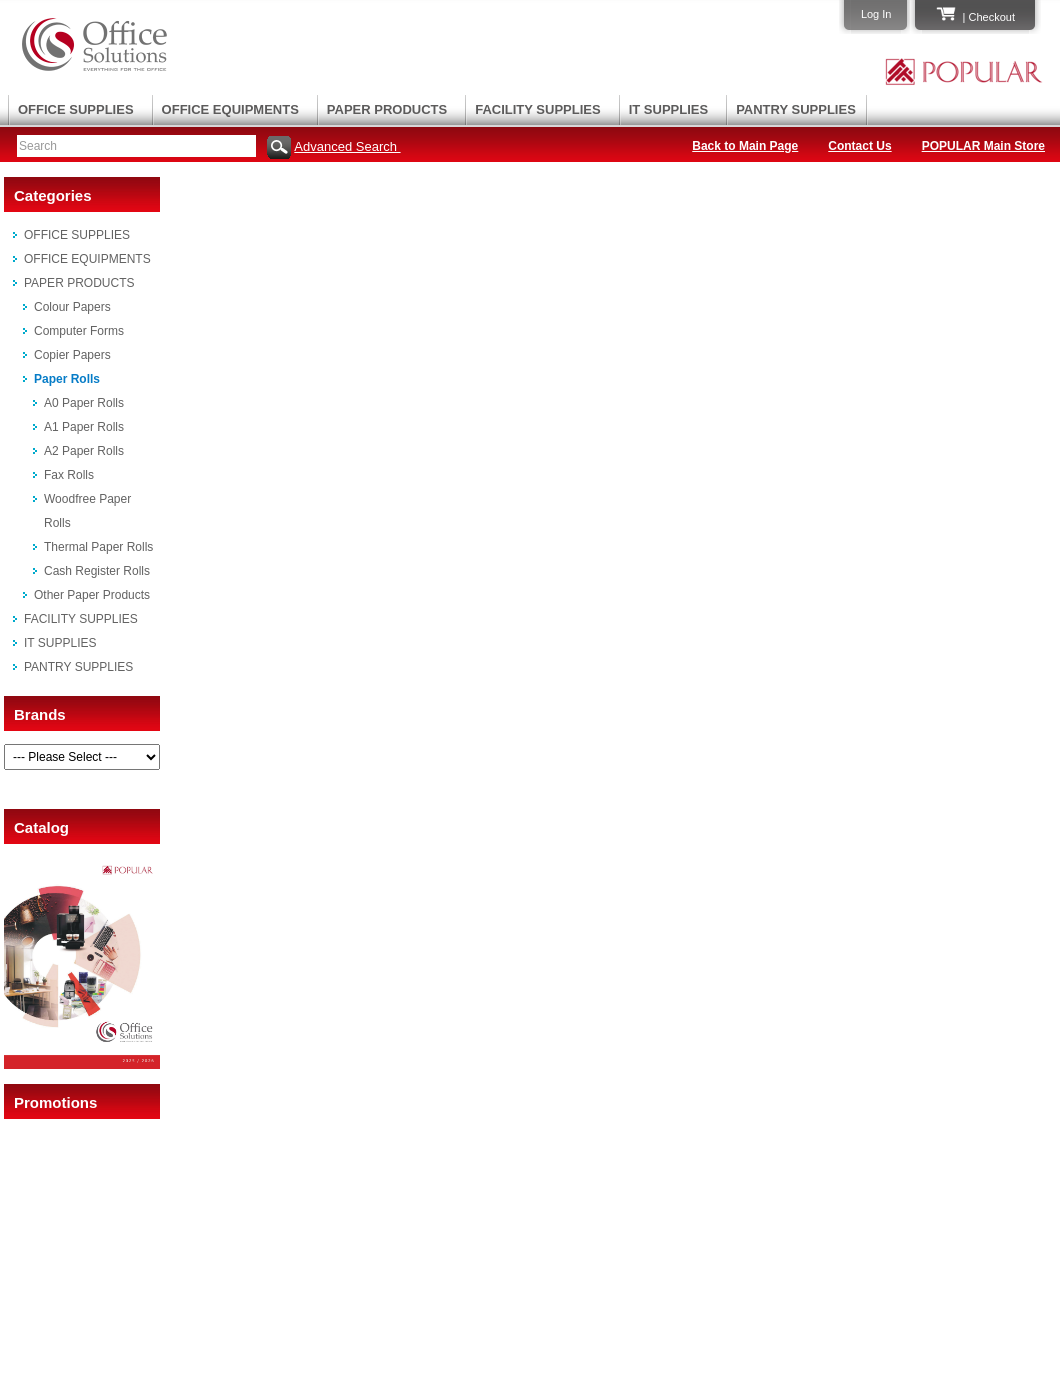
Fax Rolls (69, 475)
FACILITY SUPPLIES (537, 109)
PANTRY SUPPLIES (796, 109)
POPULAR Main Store (983, 146)
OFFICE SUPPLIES (76, 109)
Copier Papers (72, 355)
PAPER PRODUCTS (387, 109)
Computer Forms (79, 331)
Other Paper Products (92, 595)
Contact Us (859, 146)
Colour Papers (72, 307)
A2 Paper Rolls (84, 451)
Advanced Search (347, 146)
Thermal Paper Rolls (98, 547)
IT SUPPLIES (668, 109)
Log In (876, 14)
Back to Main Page (745, 146)
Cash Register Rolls (97, 571)
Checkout (992, 17)
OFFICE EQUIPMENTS (230, 109)
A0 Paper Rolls (84, 403)
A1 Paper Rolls (84, 427)
